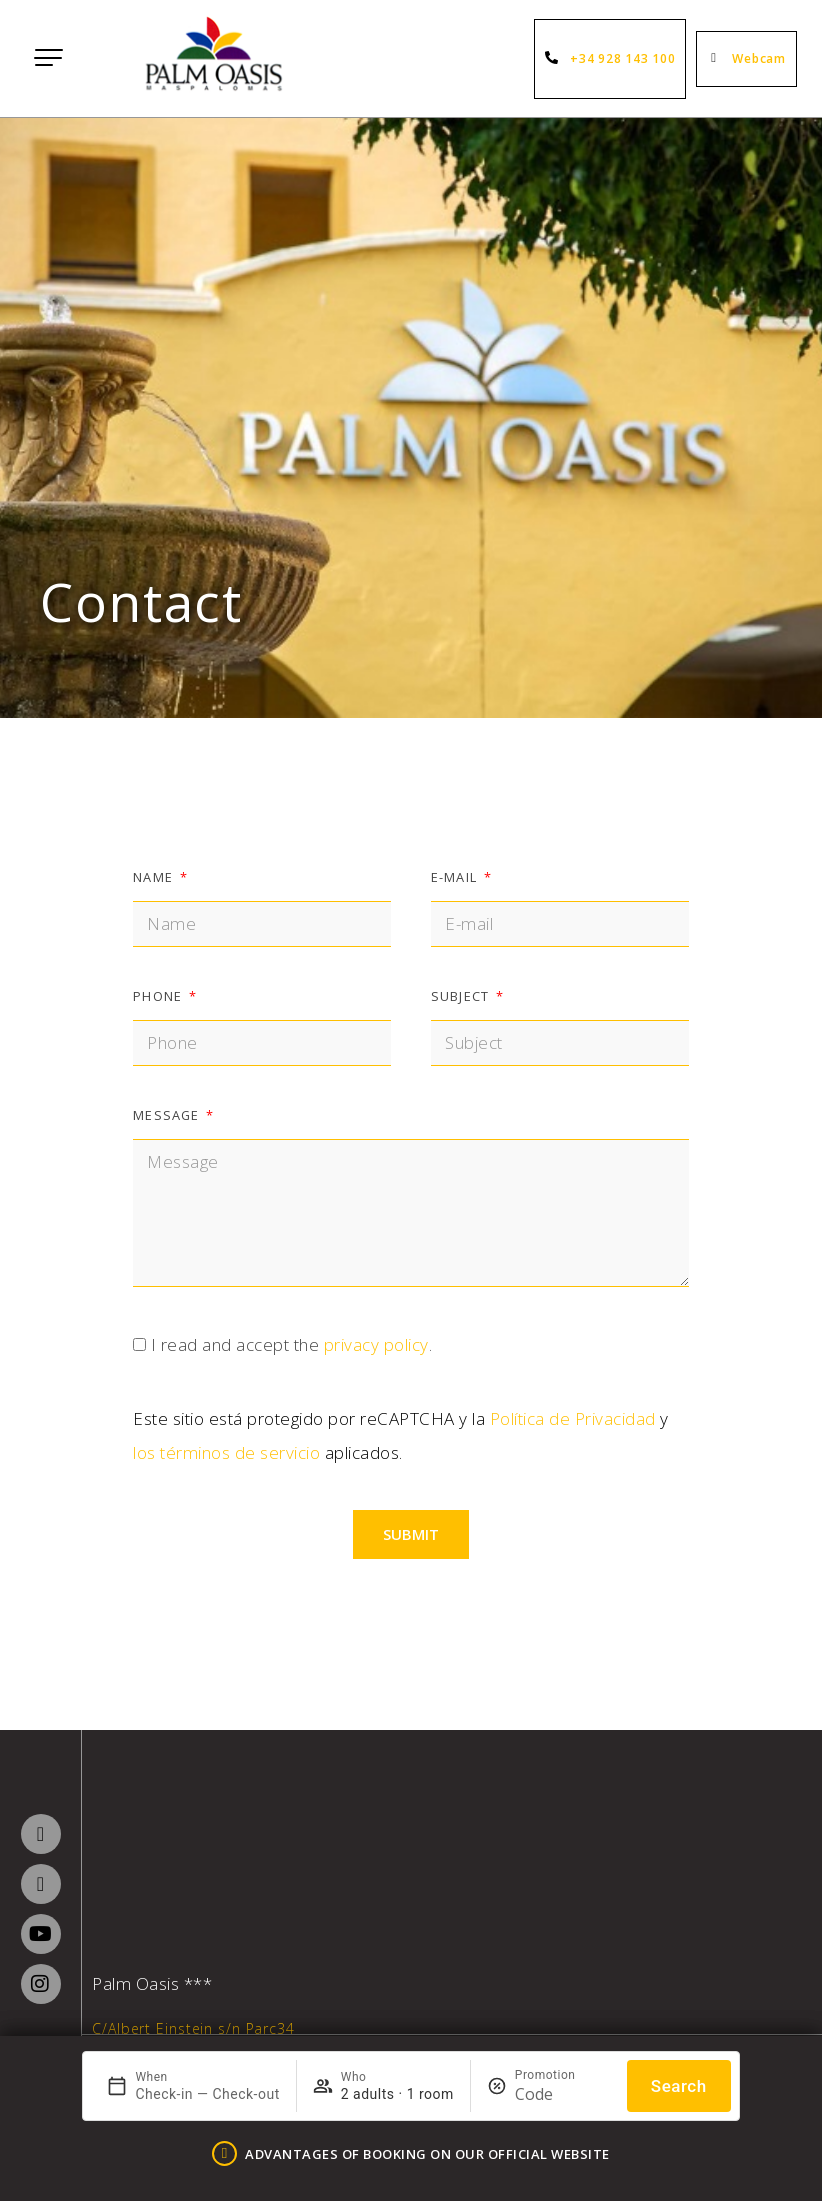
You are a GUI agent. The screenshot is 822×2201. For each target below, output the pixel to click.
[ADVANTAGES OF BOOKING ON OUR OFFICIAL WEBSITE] (224, 2153)
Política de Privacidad (573, 1418)
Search (679, 2086)
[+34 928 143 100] (555, 59)
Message (168, 1115)
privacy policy (376, 1344)
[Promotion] (563, 2094)
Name (155, 877)
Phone (159, 996)
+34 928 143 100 (622, 58)
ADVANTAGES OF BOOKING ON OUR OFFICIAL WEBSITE (427, 2154)
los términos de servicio (226, 1452)
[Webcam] (717, 59)
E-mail (456, 877)
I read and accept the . (292, 1344)
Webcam (759, 58)
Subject (462, 996)
